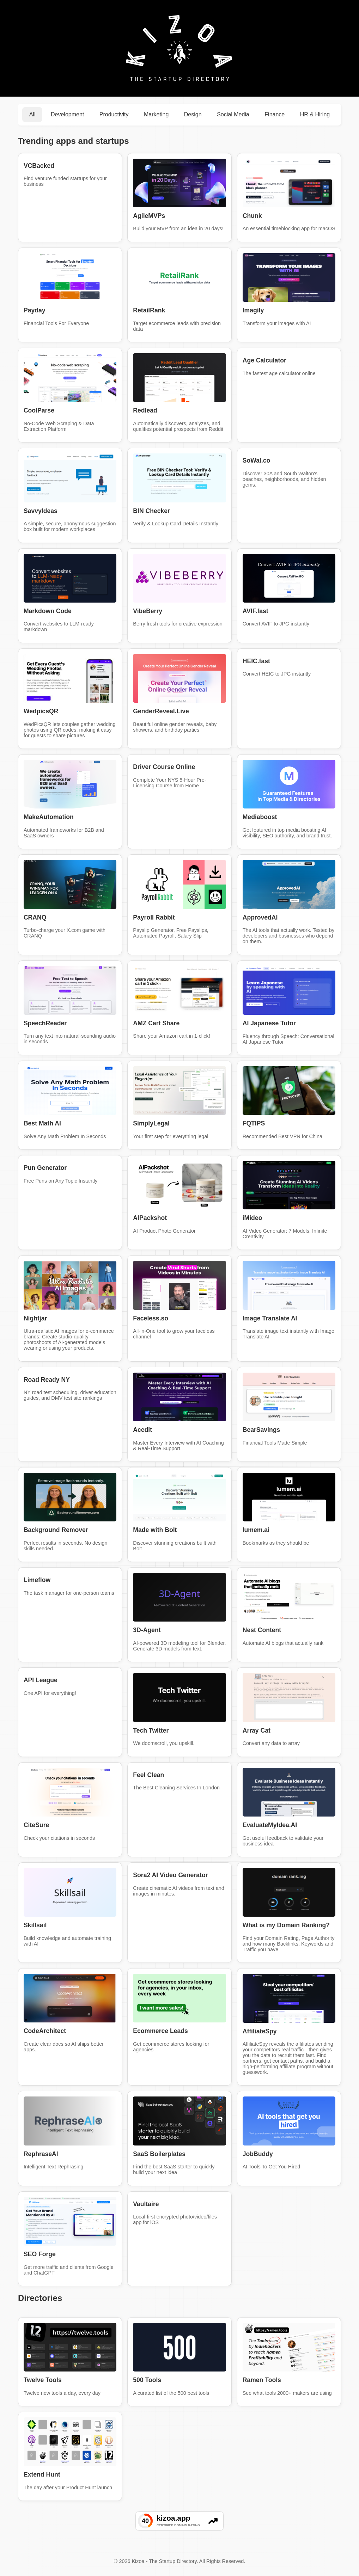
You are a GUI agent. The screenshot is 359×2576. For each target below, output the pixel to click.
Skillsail (35, 1925)
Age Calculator (264, 360)
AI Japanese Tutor (269, 1023)
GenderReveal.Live (161, 711)
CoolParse (39, 410)
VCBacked (39, 165)
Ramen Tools (262, 2379)
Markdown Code (48, 611)
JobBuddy (258, 2153)
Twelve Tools (43, 2379)
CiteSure (36, 1825)
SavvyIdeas (40, 510)
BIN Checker (151, 510)
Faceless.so (150, 1318)
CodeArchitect (45, 2030)
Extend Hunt (42, 2474)
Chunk (252, 215)
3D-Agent (146, 1630)
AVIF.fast (255, 611)
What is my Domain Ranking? (286, 1925)
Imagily (253, 310)
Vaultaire (146, 2204)
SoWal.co (256, 460)
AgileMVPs (149, 215)
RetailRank (149, 310)
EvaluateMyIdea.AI (270, 1825)
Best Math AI (42, 1123)
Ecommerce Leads (160, 2030)
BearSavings (261, 1429)
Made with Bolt (155, 1529)
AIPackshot (150, 1217)
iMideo (252, 1217)
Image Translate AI (270, 1318)
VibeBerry (147, 611)
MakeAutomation (49, 816)
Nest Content (262, 1630)
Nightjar (35, 1318)
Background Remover (56, 1529)
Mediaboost (260, 816)
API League (40, 1680)
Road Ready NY (47, 1379)
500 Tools (147, 2379)
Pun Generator (45, 1167)
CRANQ (35, 917)
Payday (34, 310)
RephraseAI (41, 2153)
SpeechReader (45, 1023)
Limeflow (37, 1579)
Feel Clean (148, 1774)
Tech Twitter (151, 1730)
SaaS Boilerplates (159, 2153)
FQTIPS (254, 1123)
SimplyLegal (151, 1123)
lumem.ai (256, 1529)
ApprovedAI (260, 917)
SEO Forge (40, 2254)
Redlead (145, 410)
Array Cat (256, 1730)
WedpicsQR (41, 711)
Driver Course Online (164, 766)
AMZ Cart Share (156, 1023)
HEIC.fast (256, 661)
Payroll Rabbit (154, 917)
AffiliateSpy (260, 2031)
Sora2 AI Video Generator (170, 1875)
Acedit (142, 1429)
